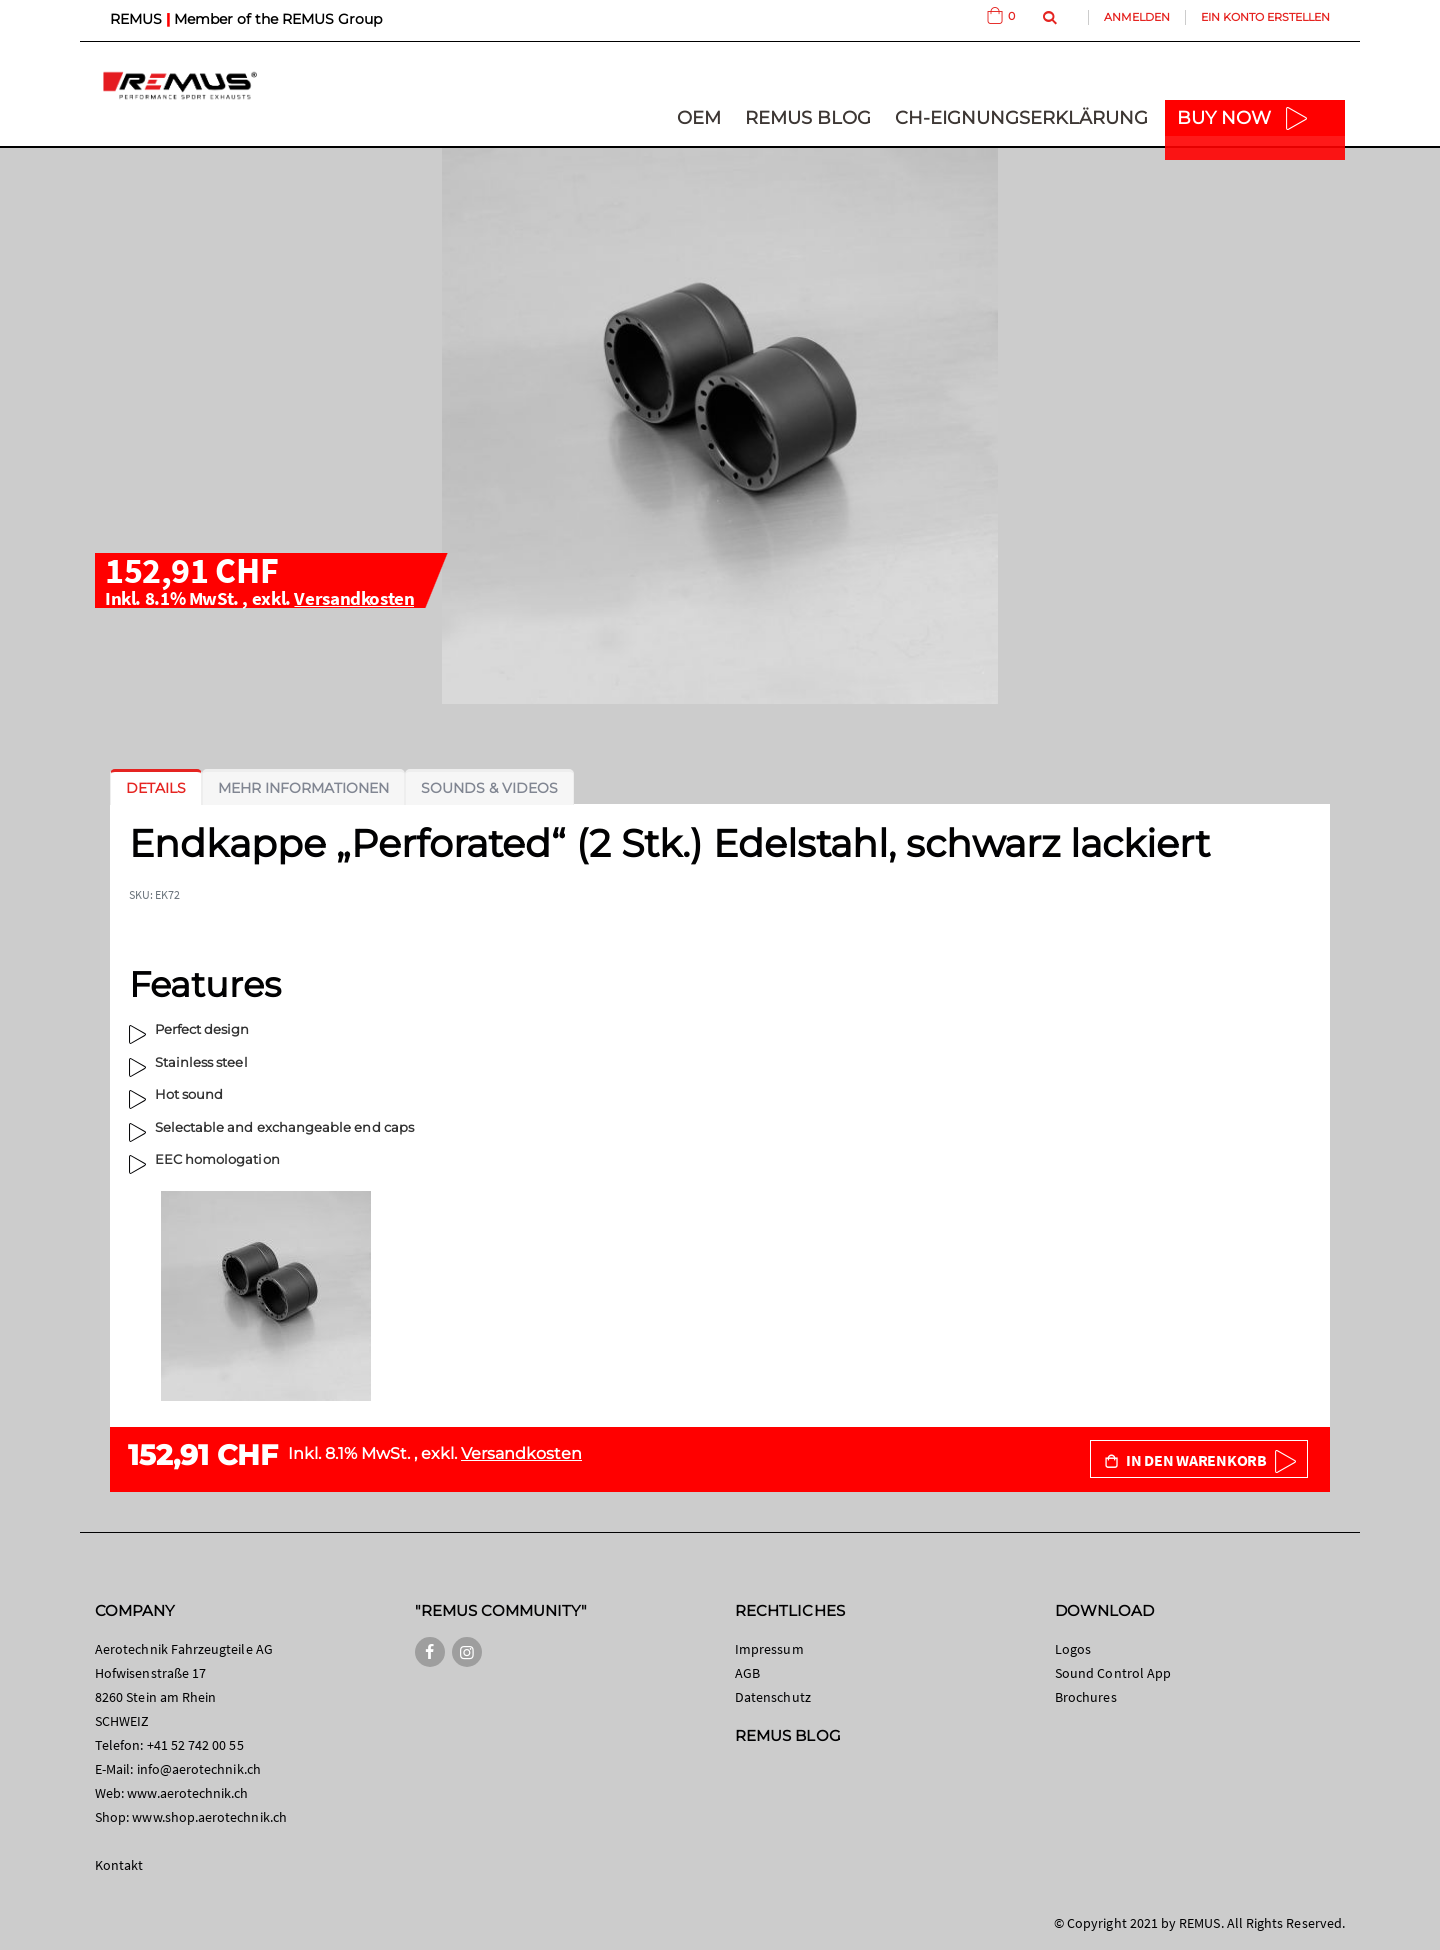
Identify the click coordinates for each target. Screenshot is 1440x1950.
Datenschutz (773, 1697)
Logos (1073, 1649)
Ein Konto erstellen (1265, 17)
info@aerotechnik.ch (199, 1769)
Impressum (769, 1649)
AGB (747, 1673)
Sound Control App (1113, 1673)
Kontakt (119, 1865)
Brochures (1086, 1697)
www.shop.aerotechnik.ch (209, 1817)
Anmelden (1137, 17)
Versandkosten (354, 598)
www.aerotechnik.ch (187, 1793)
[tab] (156, 788)
